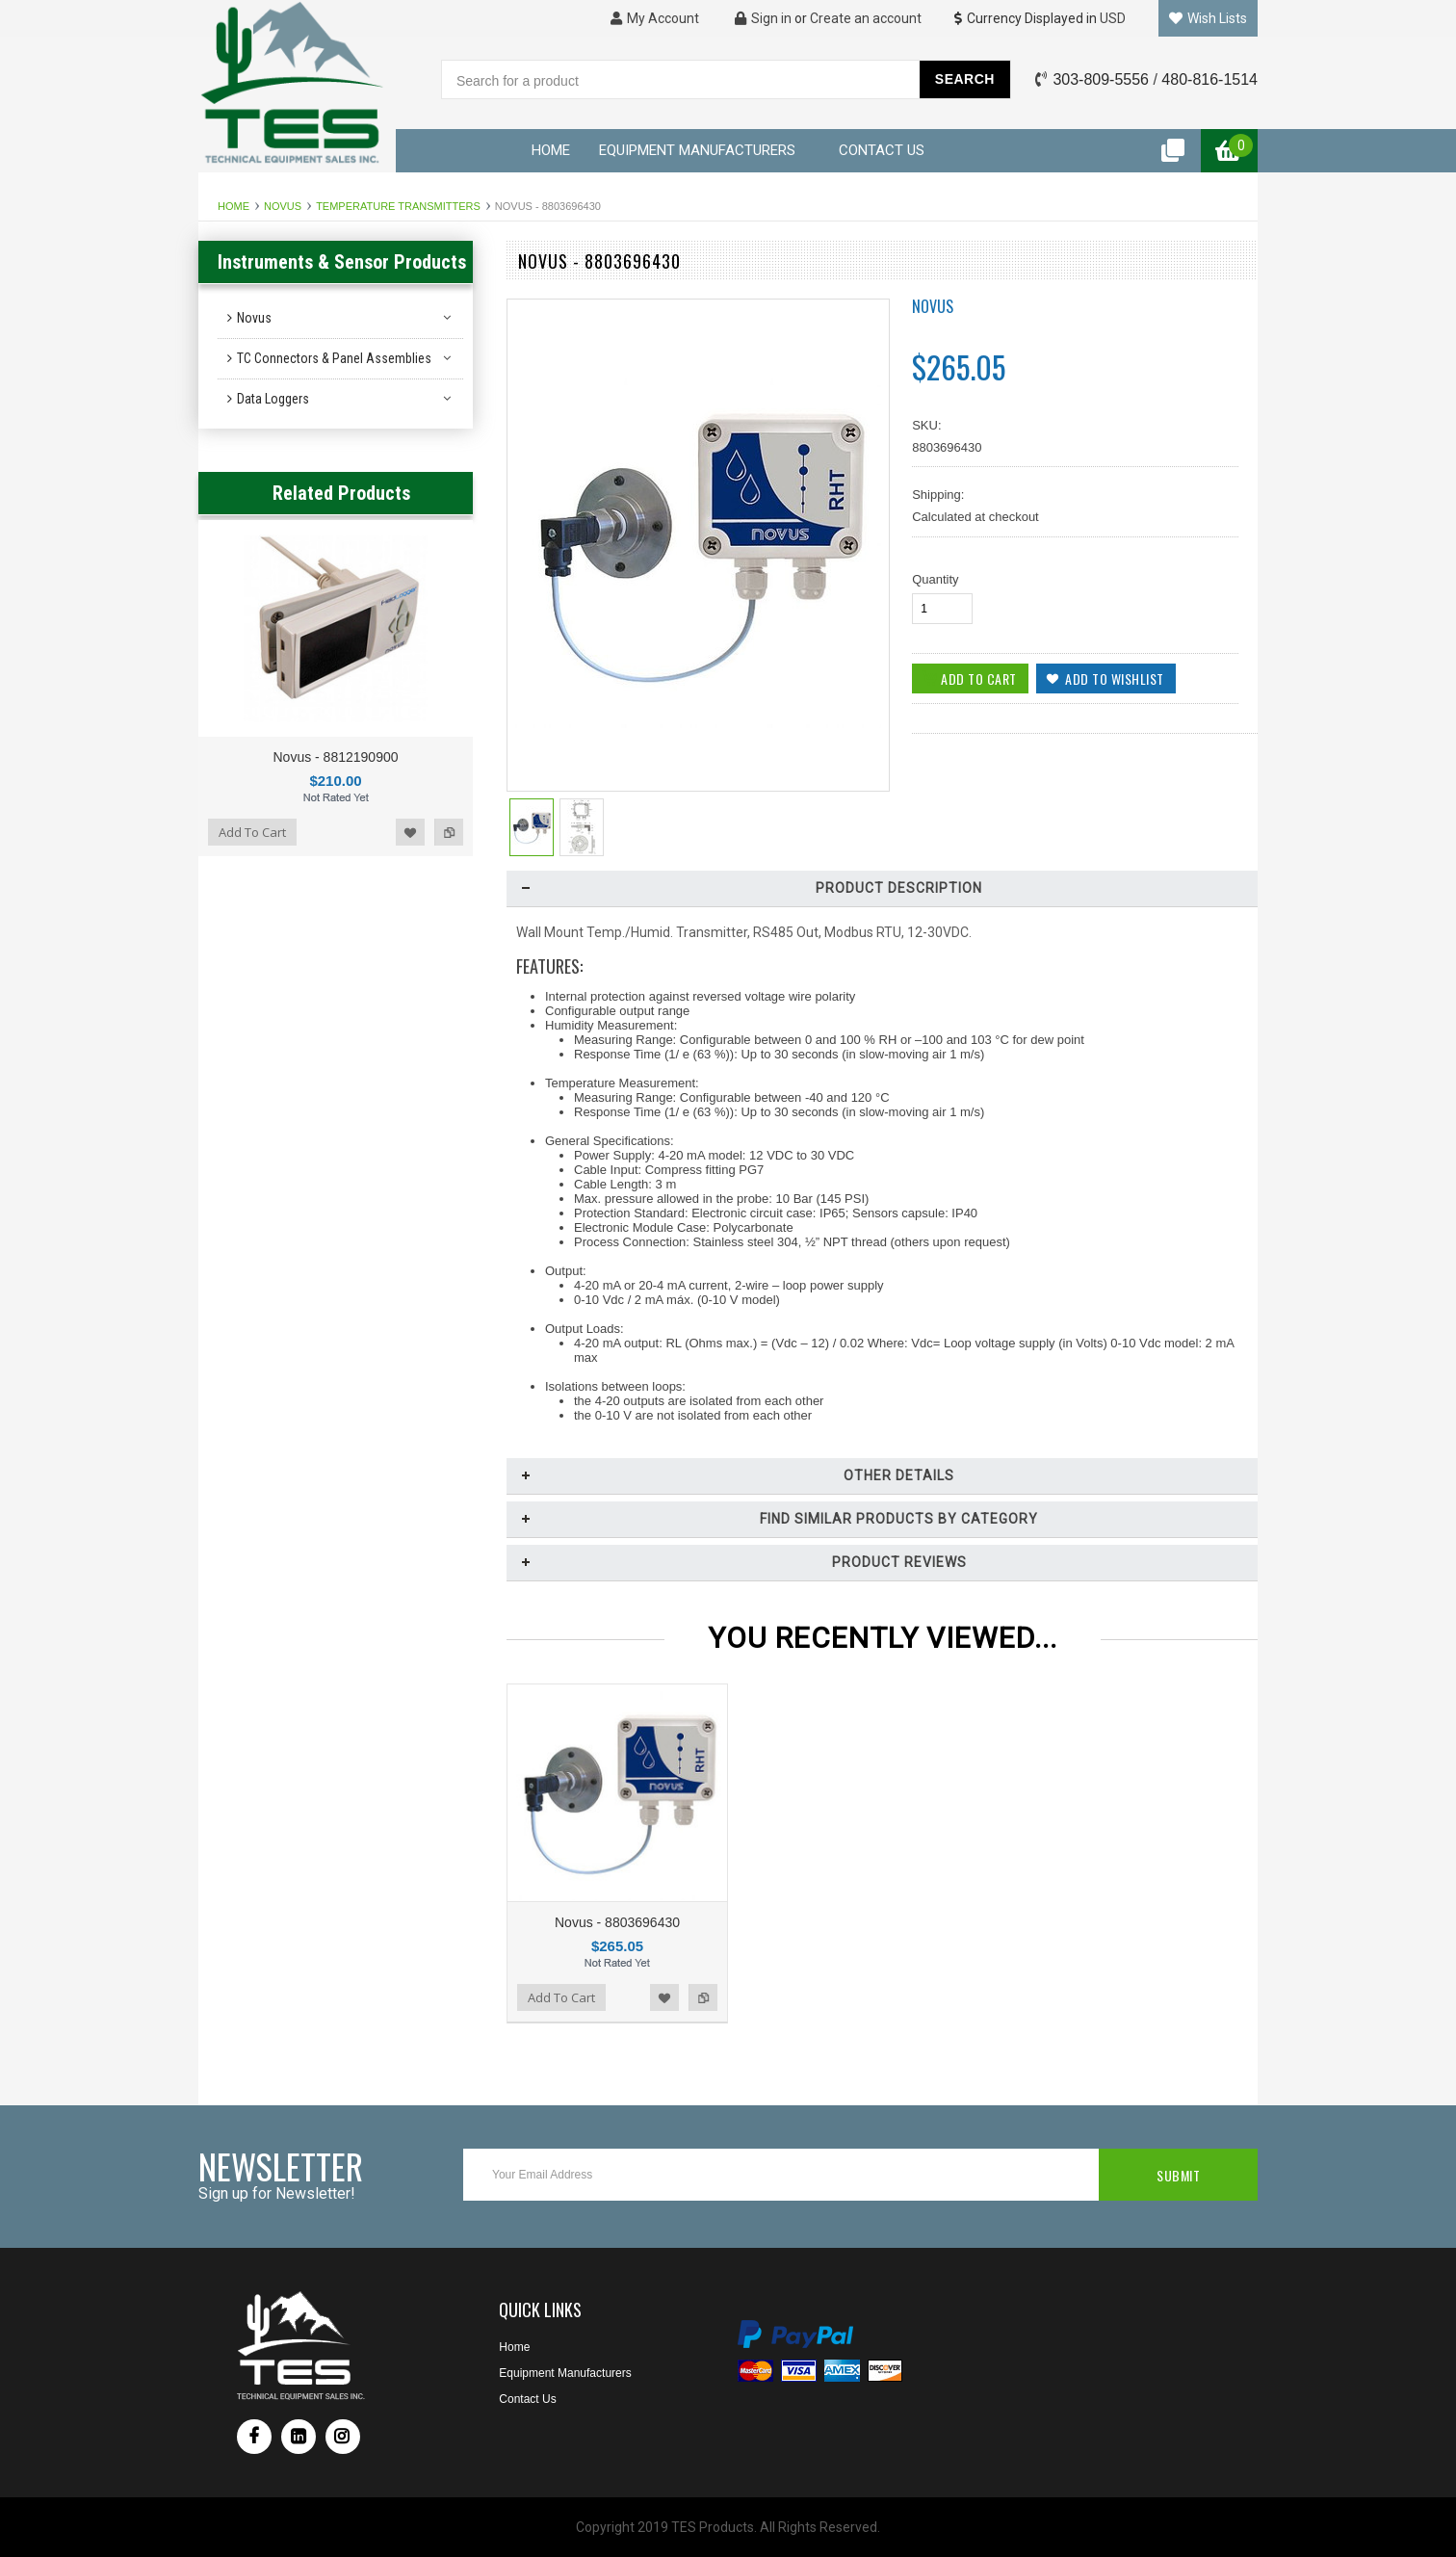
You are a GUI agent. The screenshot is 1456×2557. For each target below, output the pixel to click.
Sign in (763, 18)
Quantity (935, 579)
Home (233, 206)
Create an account (866, 18)
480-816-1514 (1209, 79)
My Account (655, 18)
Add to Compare (448, 832)
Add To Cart (252, 832)
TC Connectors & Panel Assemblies (334, 358)
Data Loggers (273, 398)
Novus (282, 206)
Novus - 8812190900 (336, 757)
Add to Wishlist (410, 832)
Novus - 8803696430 (617, 1922)
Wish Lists (1208, 18)
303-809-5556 (1101, 79)
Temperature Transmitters (398, 206)
